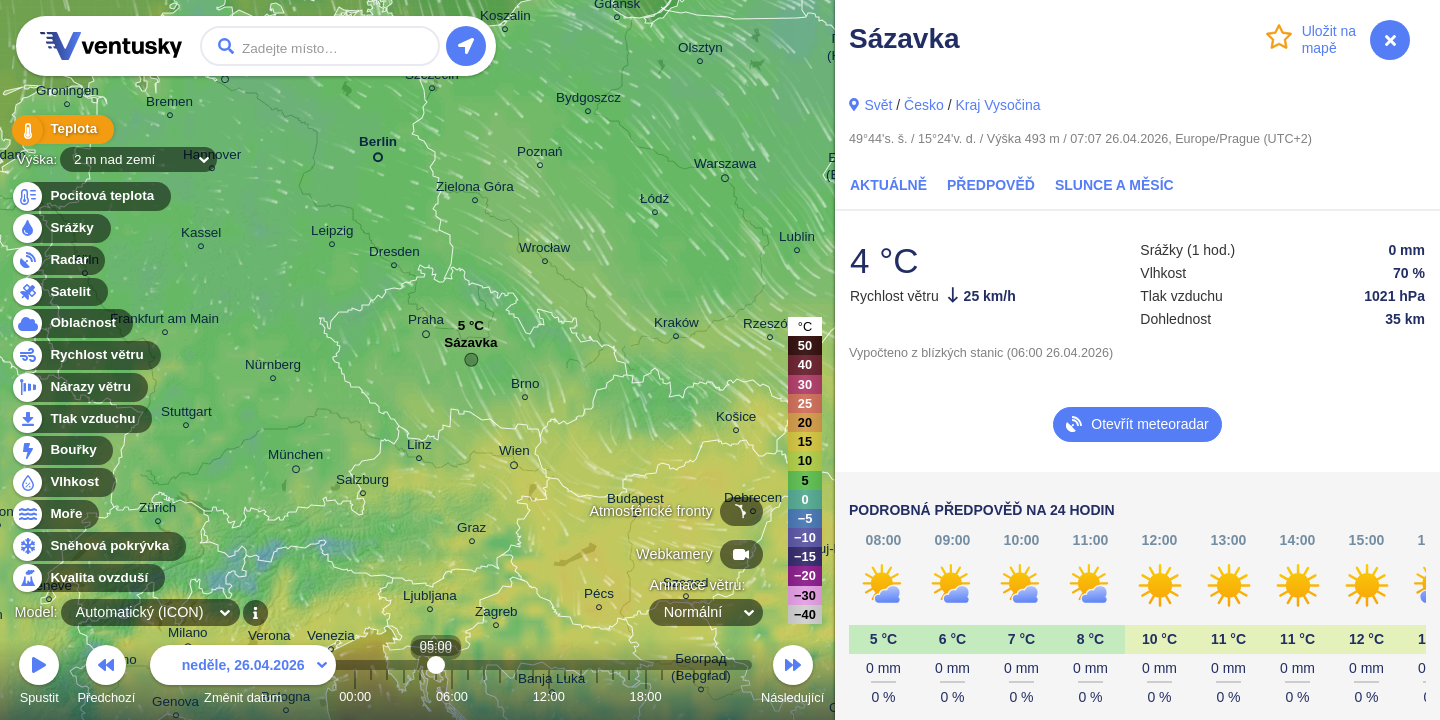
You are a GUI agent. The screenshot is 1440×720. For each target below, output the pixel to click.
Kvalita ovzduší (87, 578)
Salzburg (362, 482)
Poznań (540, 154)
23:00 (726, 696)
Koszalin (505, 18)
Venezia (331, 638)
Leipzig (332, 233)
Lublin (797, 239)
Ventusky (108, 46)
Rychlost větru (85, 355)
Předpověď (991, 185)
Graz (471, 530)
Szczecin (432, 77)
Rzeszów (770, 326)
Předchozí (107, 677)
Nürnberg (273, 367)
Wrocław (544, 250)
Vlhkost (63, 482)
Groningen (67, 93)
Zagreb (496, 614)
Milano (188, 636)
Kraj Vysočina (997, 105)
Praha (426, 323)
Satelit (59, 292)
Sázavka (470, 347)
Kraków (676, 325)
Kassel (201, 235)
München (295, 458)
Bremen (169, 104)
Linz (419, 447)
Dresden (394, 254)
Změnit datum (243, 677)
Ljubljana (430, 598)
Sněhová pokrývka (98, 546)
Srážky (60, 228)
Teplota (62, 129)
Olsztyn (700, 50)
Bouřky (62, 450)
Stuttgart (186, 414)
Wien (514, 454)
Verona (269, 638)
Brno (525, 386)
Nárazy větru (79, 387)
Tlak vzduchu (81, 419)
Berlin (378, 145)
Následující (792, 677)
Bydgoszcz (588, 100)
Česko (924, 105)
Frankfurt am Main (164, 321)
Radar (58, 260)
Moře (55, 514)
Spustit (39, 677)
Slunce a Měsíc (1114, 185)
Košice (736, 419)
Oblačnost (71, 323)
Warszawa (725, 167)
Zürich (157, 510)
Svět (878, 105)
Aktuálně (888, 185)
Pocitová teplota (90, 196)
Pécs (599, 596)
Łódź (654, 201)
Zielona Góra (475, 189)
